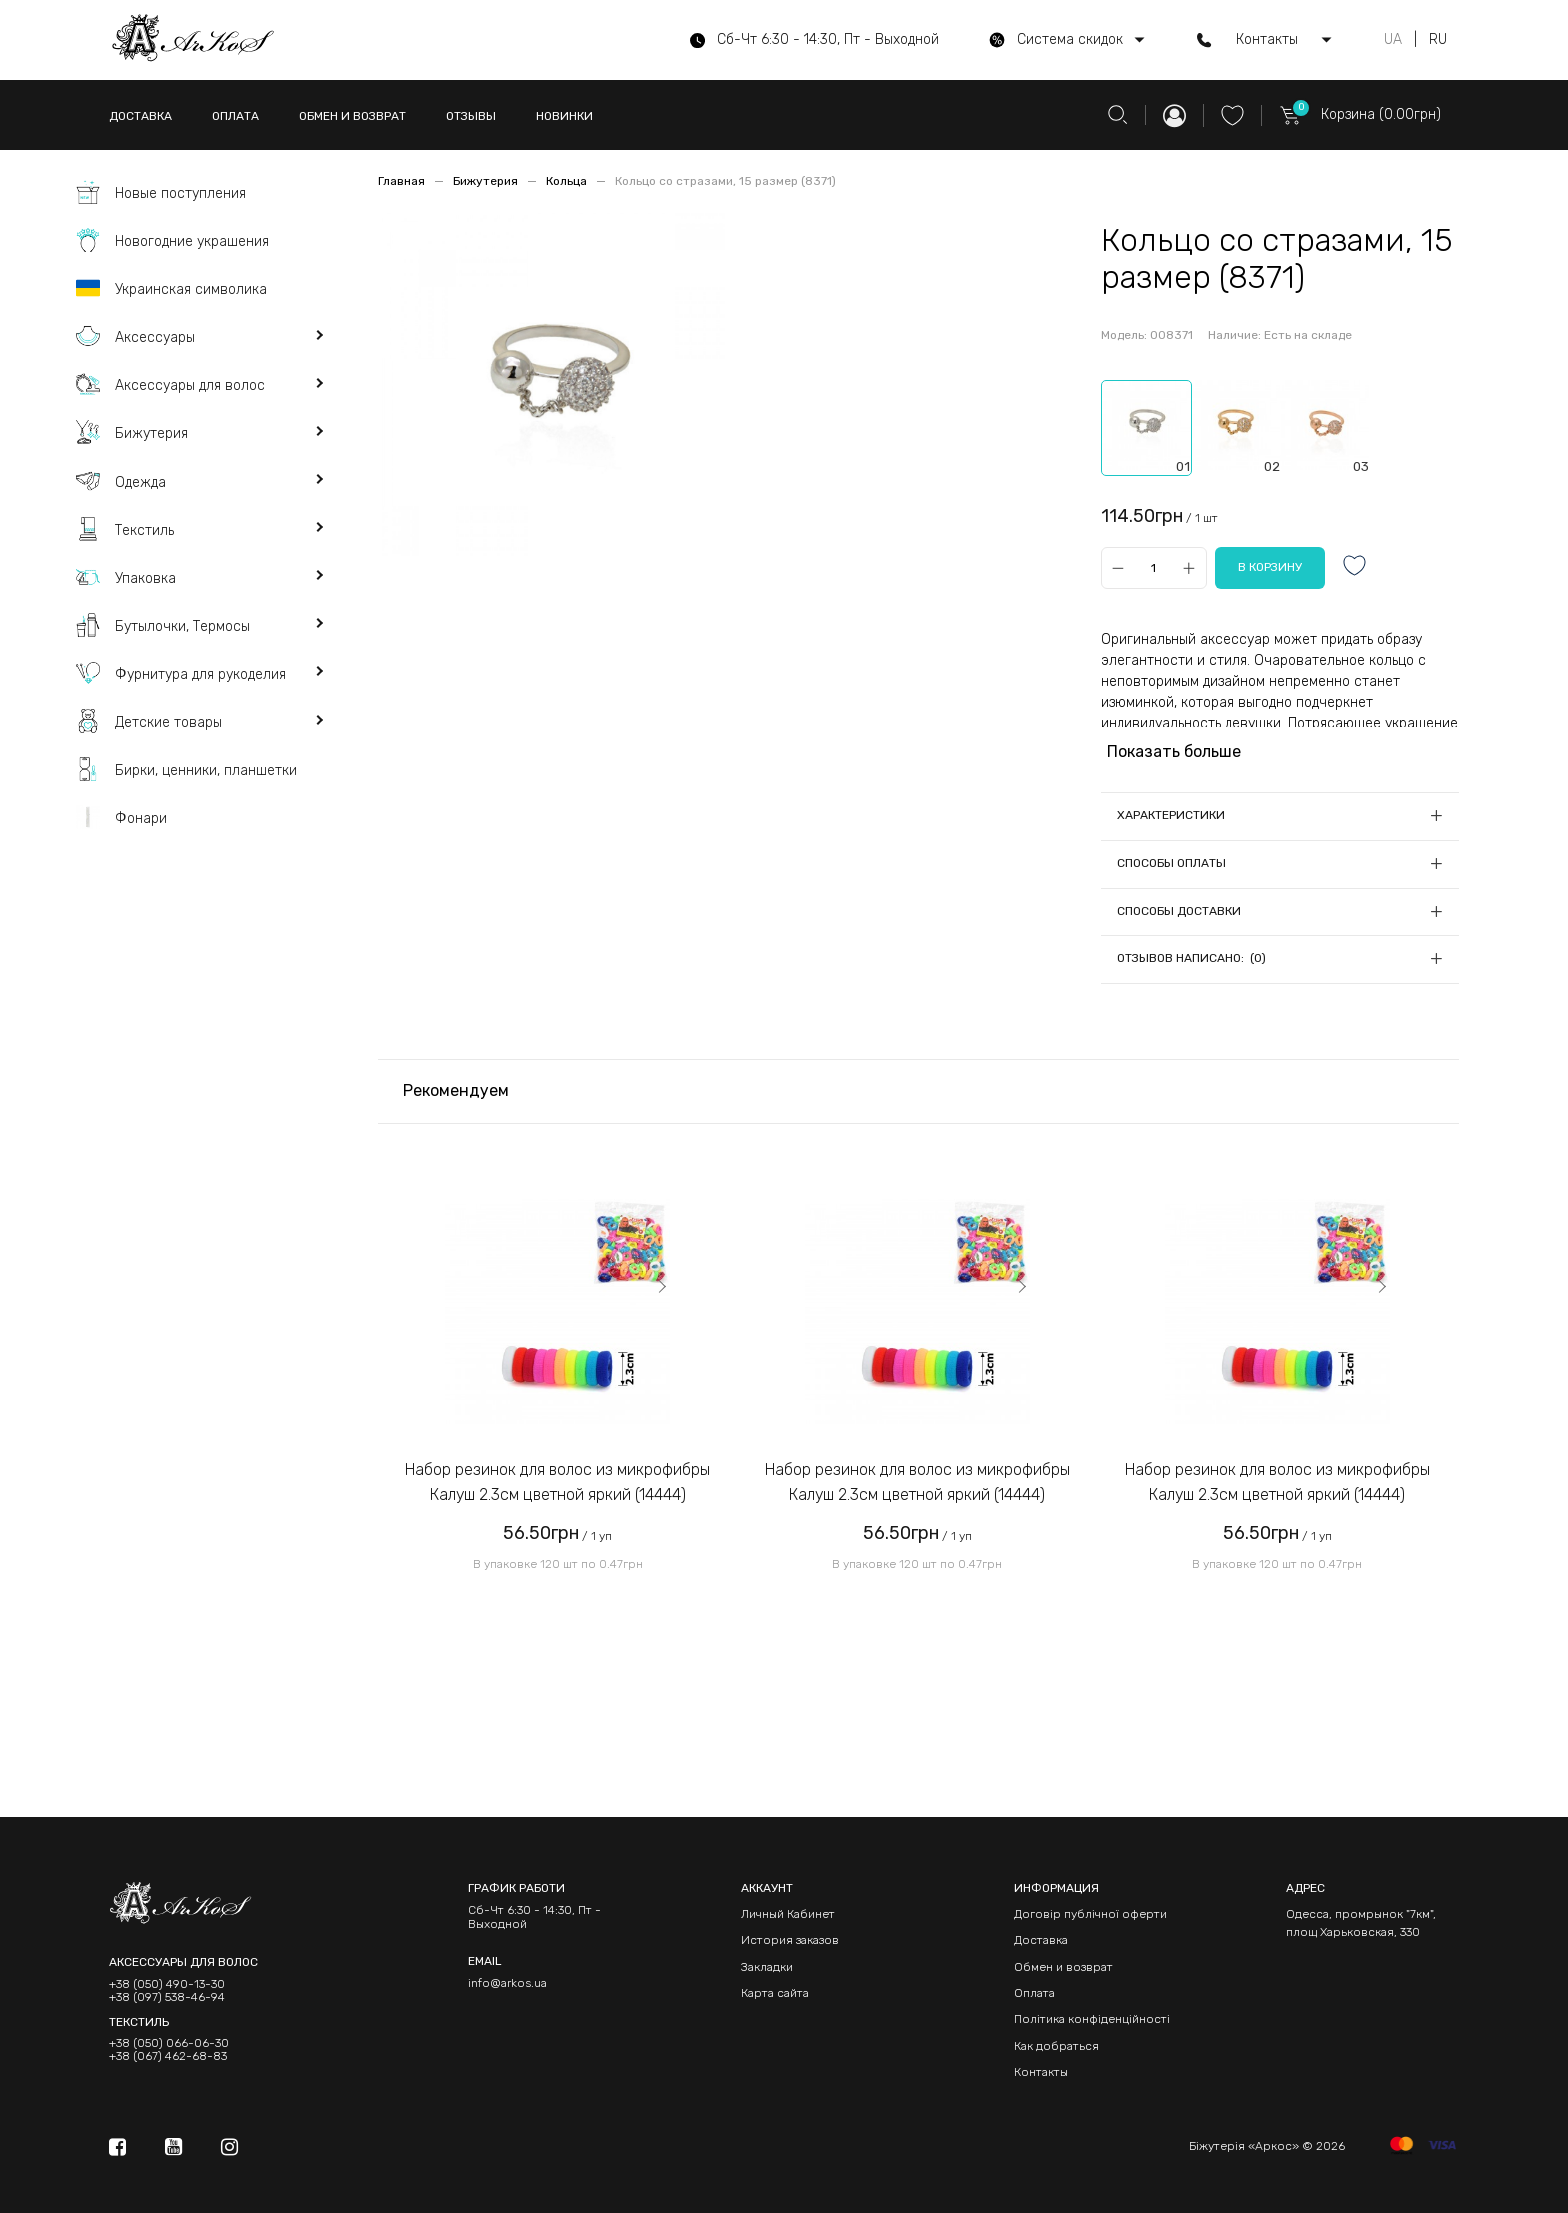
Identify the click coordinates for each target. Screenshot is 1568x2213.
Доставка (1041, 1940)
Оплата (1034, 1993)
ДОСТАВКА (140, 116)
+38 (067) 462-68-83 (168, 2056)
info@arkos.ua (507, 1983)
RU (1438, 40)
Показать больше (1174, 751)
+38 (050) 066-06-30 (169, 2043)
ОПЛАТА (235, 116)
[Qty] (1153, 567)
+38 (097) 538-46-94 (167, 1997)
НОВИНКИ (564, 116)
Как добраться (1056, 2046)
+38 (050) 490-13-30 (167, 1984)
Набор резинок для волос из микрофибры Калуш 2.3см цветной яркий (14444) (557, 1482)
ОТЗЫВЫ (471, 116)
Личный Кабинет (788, 1914)
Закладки (767, 1967)
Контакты (1041, 2072)
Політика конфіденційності (1092, 2019)
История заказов (790, 1940)
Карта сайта (775, 1993)
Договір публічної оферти (1090, 1914)
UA (1393, 40)
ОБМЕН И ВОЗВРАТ (352, 116)
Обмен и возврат (1063, 1967)
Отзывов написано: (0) (1191, 958)
